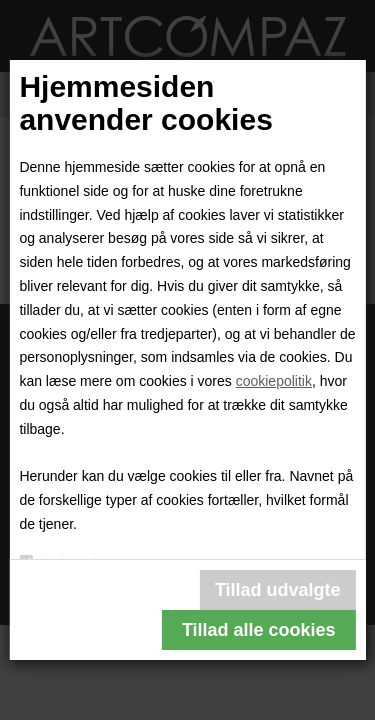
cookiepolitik (274, 381)
